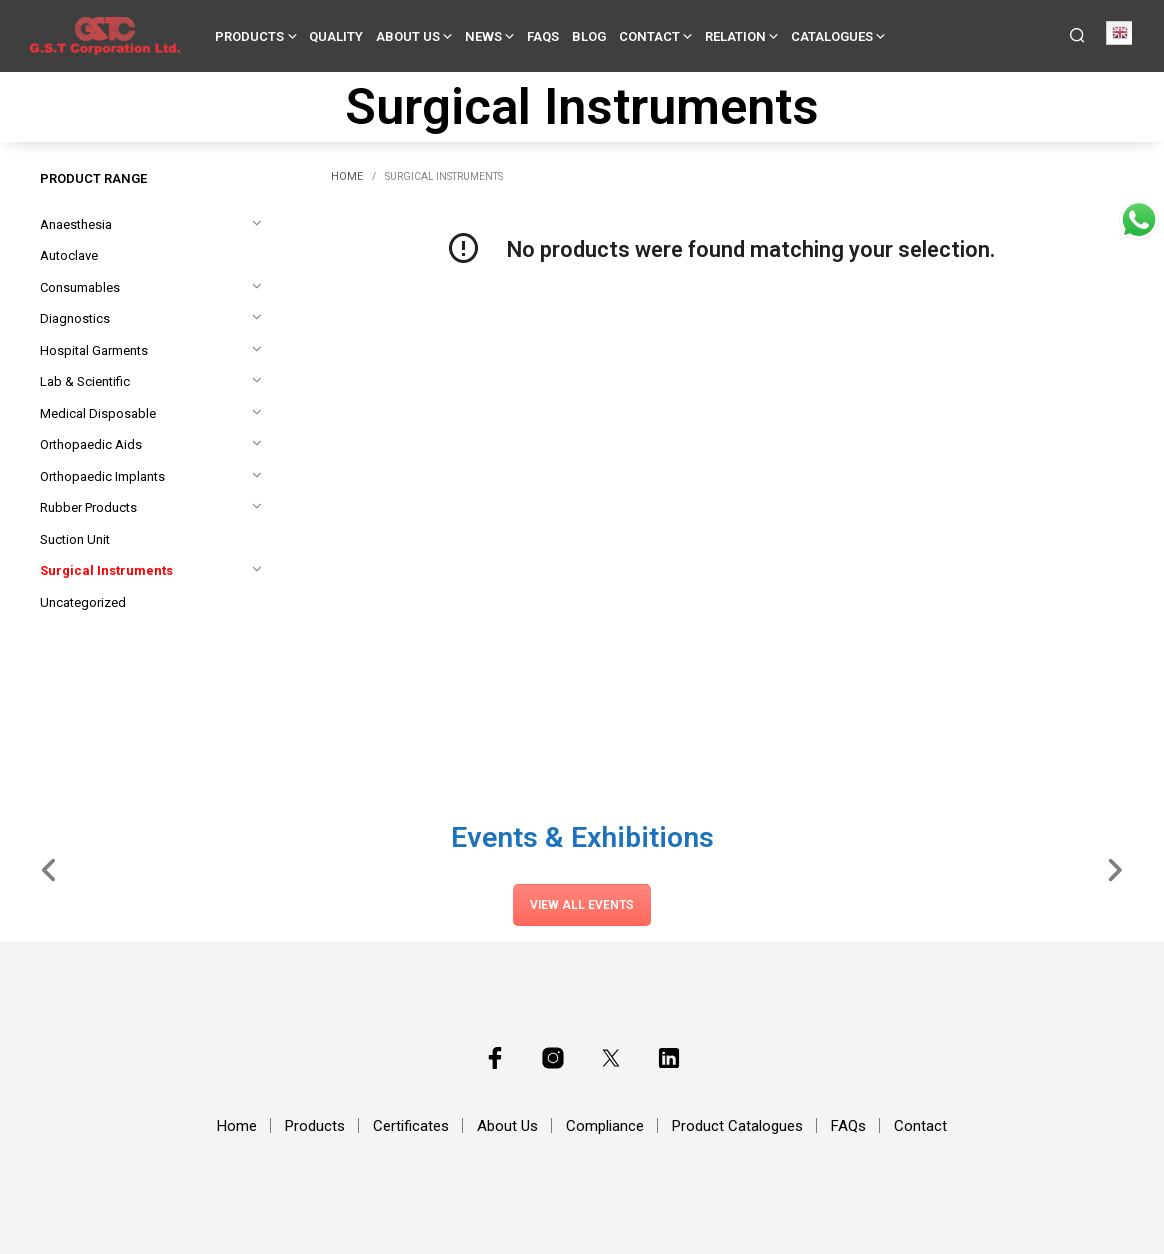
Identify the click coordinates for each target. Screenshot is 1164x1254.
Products (249, 36)
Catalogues (832, 36)
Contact (649, 36)
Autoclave (69, 255)
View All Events (582, 905)
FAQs (543, 36)
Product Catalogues (737, 1126)
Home (347, 176)
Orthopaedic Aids (91, 444)
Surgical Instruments (106, 570)
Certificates (411, 1126)
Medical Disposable (98, 413)
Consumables (80, 287)
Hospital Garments (94, 350)
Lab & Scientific (85, 381)
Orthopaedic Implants (102, 476)
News (483, 36)
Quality (336, 36)
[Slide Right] (1114, 869)
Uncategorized (83, 602)
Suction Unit (75, 539)
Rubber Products (88, 507)
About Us (408, 36)
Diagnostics (75, 318)
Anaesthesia (76, 224)
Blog (589, 36)
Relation (735, 36)
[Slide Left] (49, 869)
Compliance (605, 1126)
